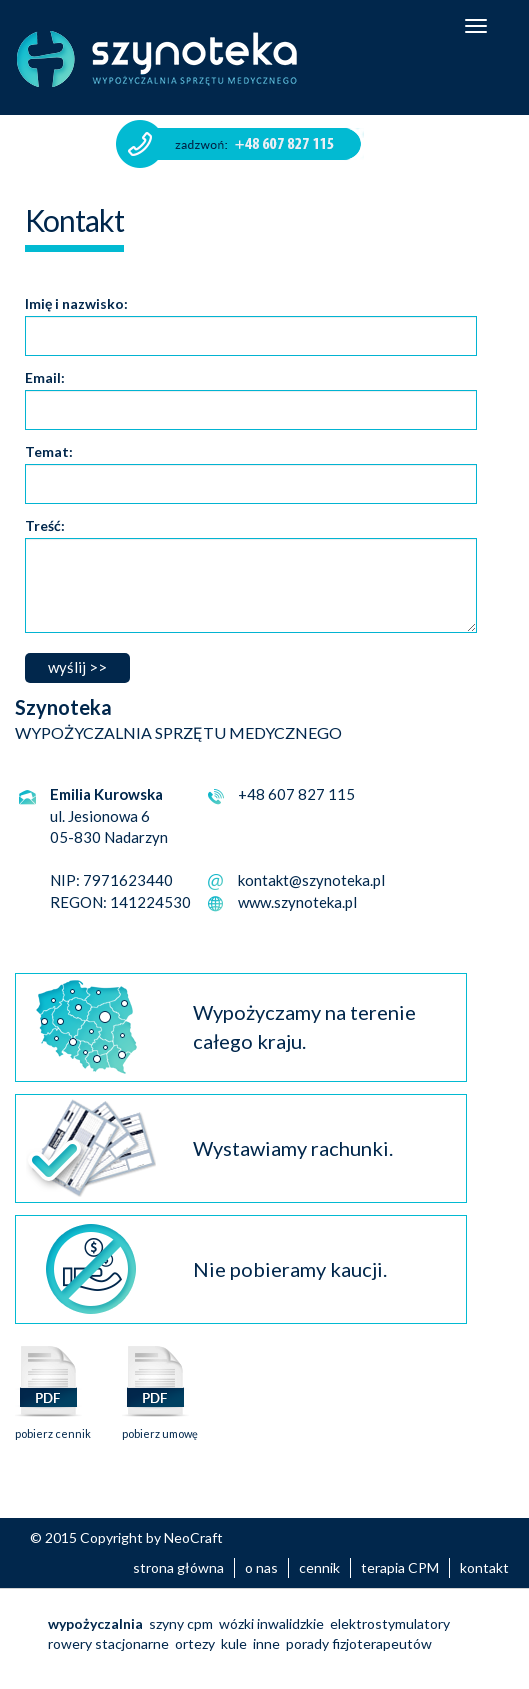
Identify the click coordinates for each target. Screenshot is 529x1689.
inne (266, 1643)
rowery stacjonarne (108, 1643)
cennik (319, 1567)
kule (234, 1643)
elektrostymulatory (390, 1623)
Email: (45, 377)
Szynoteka (157, 59)
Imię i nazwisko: (76, 303)
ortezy (195, 1643)
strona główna (178, 1567)
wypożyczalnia (95, 1623)
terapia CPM (400, 1567)
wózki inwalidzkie (271, 1623)
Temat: (49, 451)
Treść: (45, 525)
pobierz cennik (53, 1427)
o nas (261, 1567)
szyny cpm (181, 1623)
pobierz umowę (160, 1427)
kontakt (484, 1567)
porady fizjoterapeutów (359, 1643)
